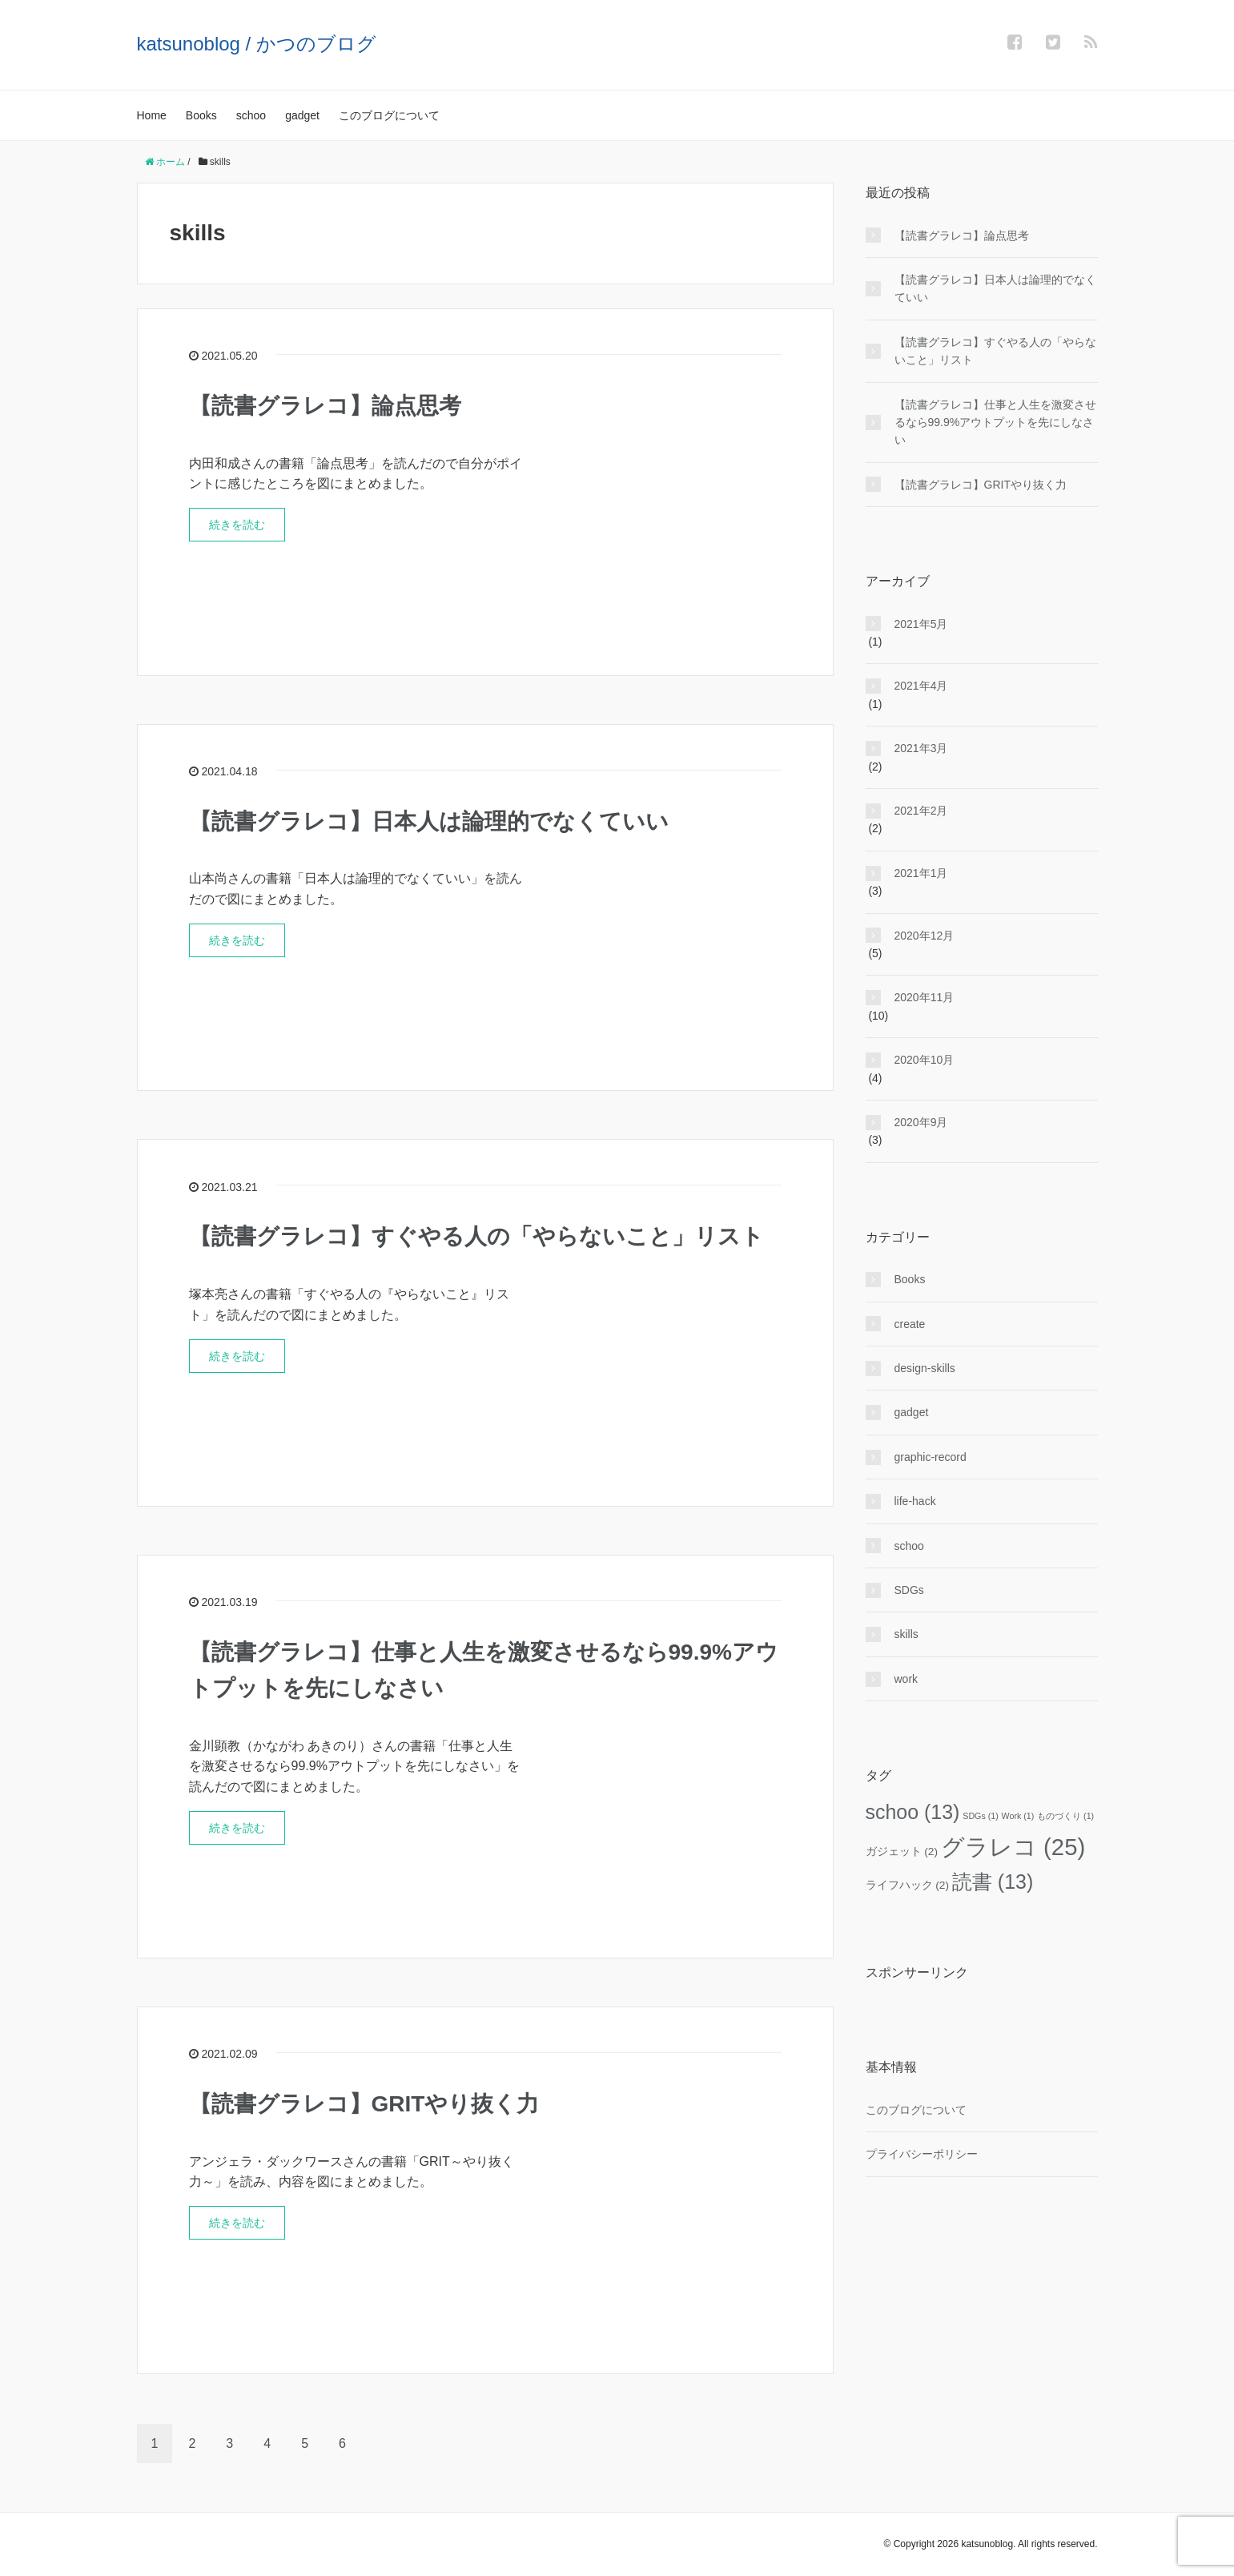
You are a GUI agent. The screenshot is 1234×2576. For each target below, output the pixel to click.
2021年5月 (921, 624)
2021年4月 (921, 685)
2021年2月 (921, 810)
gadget (302, 115)
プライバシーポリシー (922, 2153)
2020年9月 (921, 1122)
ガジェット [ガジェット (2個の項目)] (902, 1851)
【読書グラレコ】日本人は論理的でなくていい (429, 821)
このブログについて (389, 115)
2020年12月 (924, 935)
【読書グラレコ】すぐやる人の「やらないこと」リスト (476, 1236)
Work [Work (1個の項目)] (1018, 1816)
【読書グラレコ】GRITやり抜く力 (364, 2103)
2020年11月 (924, 997)
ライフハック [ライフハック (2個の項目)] (908, 1885)
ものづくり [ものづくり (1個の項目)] (1065, 1816)
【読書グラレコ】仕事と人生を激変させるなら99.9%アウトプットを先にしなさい (995, 422)
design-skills (924, 1368)
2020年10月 (924, 1059)
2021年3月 (921, 748)
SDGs (909, 1590)
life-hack (915, 1501)
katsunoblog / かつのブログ (256, 43)
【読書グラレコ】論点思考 (325, 405)
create (910, 1324)
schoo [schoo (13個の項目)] (913, 1812)
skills (906, 1634)
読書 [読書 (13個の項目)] (992, 1881)
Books (201, 115)
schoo (251, 115)
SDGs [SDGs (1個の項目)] (980, 1816)
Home (152, 115)
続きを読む (237, 524)
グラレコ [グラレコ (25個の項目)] (1013, 1846)
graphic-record (930, 1457)
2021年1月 (921, 873)
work (906, 1678)
